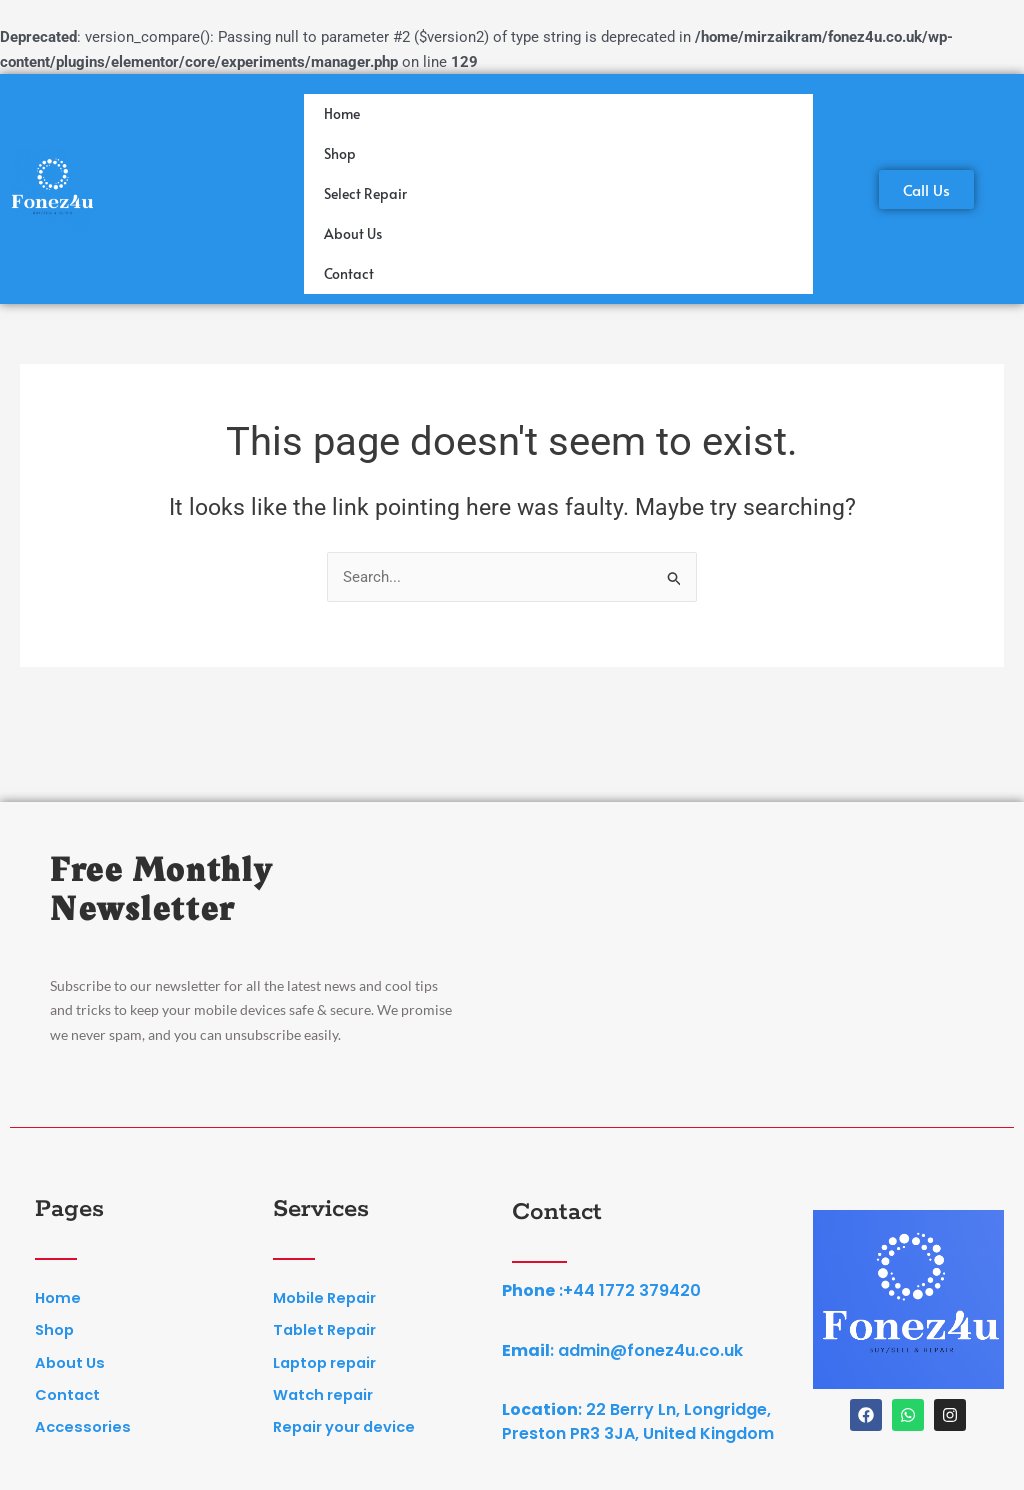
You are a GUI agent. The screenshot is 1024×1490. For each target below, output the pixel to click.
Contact (349, 273)
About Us (353, 233)
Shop (340, 153)
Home (342, 113)
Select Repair (365, 193)
